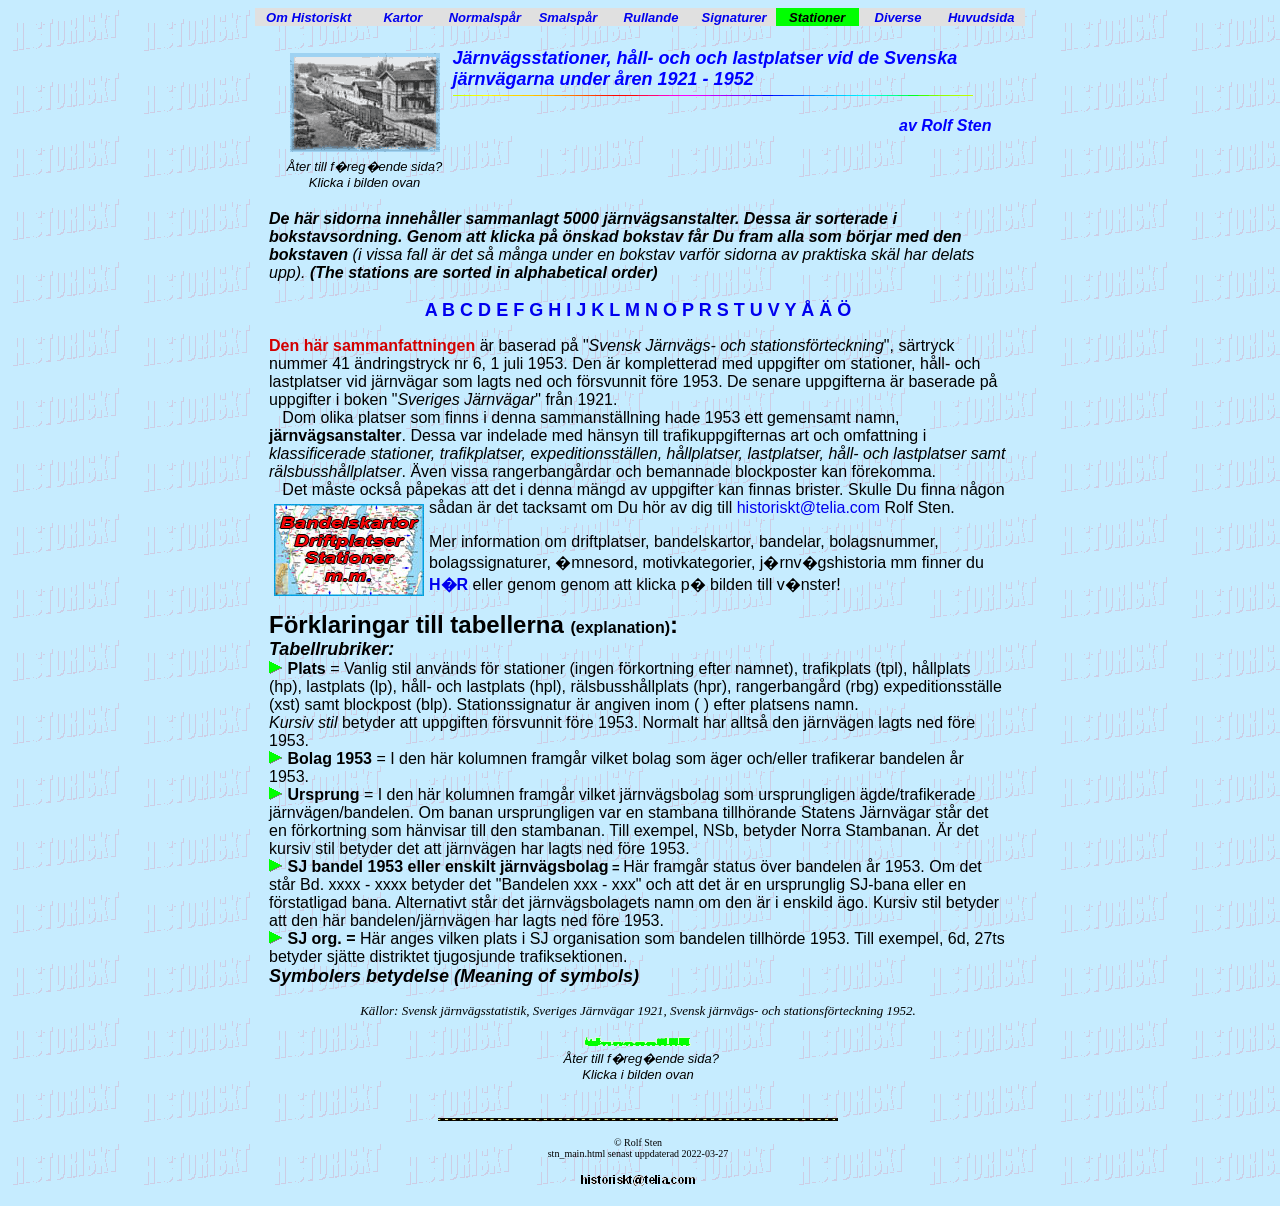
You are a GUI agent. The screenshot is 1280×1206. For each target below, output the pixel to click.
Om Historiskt (308, 17)
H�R (448, 584)
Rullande (651, 17)
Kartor (402, 17)
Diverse (898, 17)
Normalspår (485, 17)
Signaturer (734, 17)
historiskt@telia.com (808, 507)
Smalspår (568, 17)
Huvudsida (981, 17)
